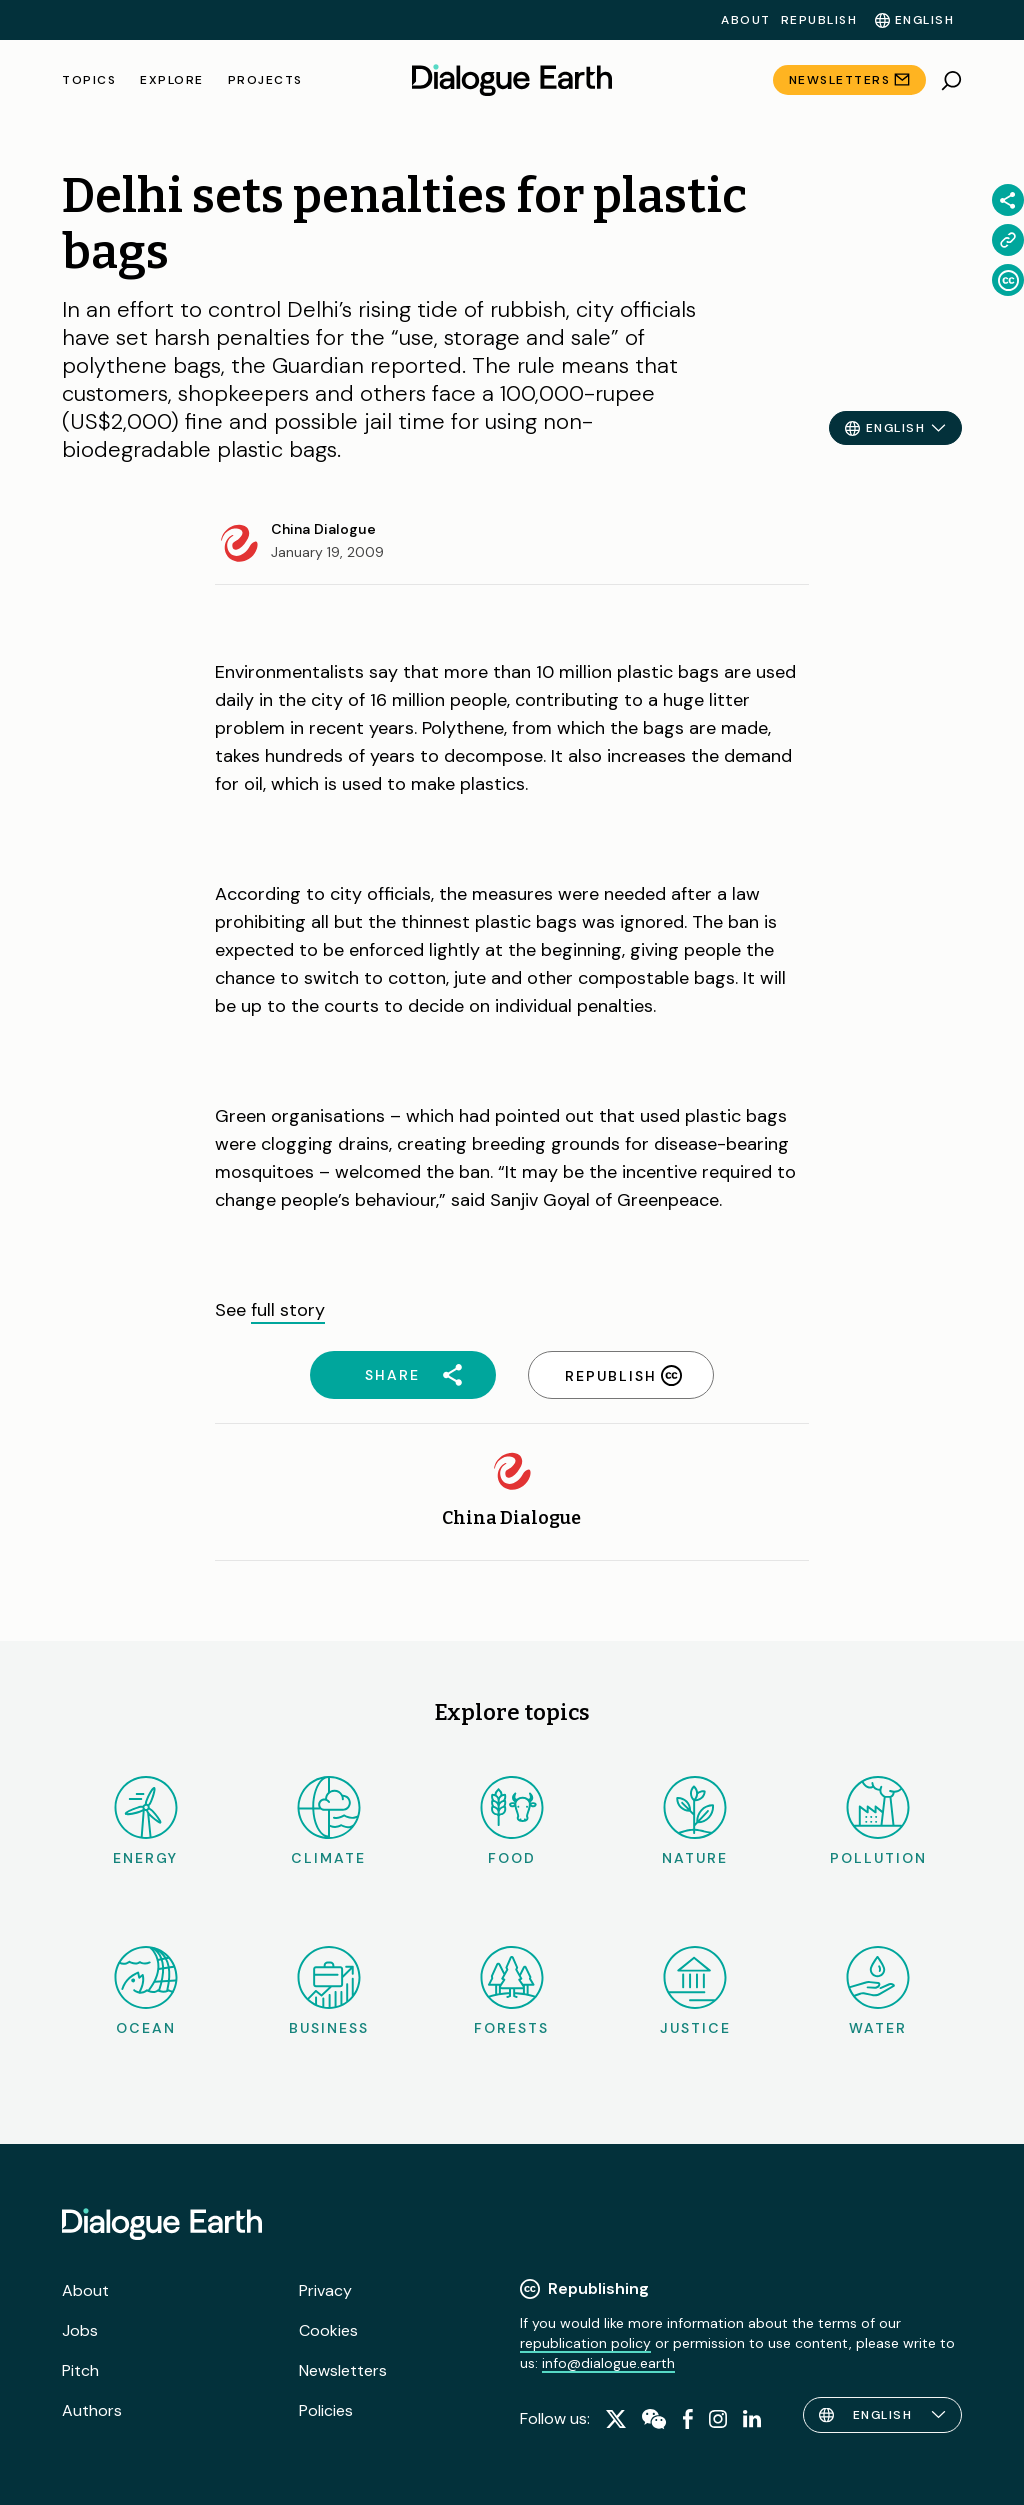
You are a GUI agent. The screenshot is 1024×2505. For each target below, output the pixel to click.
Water (878, 1991)
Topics (89, 80)
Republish (819, 20)
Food (512, 1821)
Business (329, 1991)
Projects (265, 80)
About (746, 20)
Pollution (878, 1821)
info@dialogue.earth (608, 2363)
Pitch (80, 2370)
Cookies (328, 2330)
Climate (328, 1821)
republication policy (585, 2343)
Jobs (80, 2330)
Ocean (146, 1991)
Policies (326, 2410)
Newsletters (840, 80)
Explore (172, 80)
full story (288, 1310)
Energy (145, 1821)
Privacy (325, 2290)
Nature (695, 1821)
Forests (511, 1991)
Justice (695, 1991)
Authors (92, 2410)
